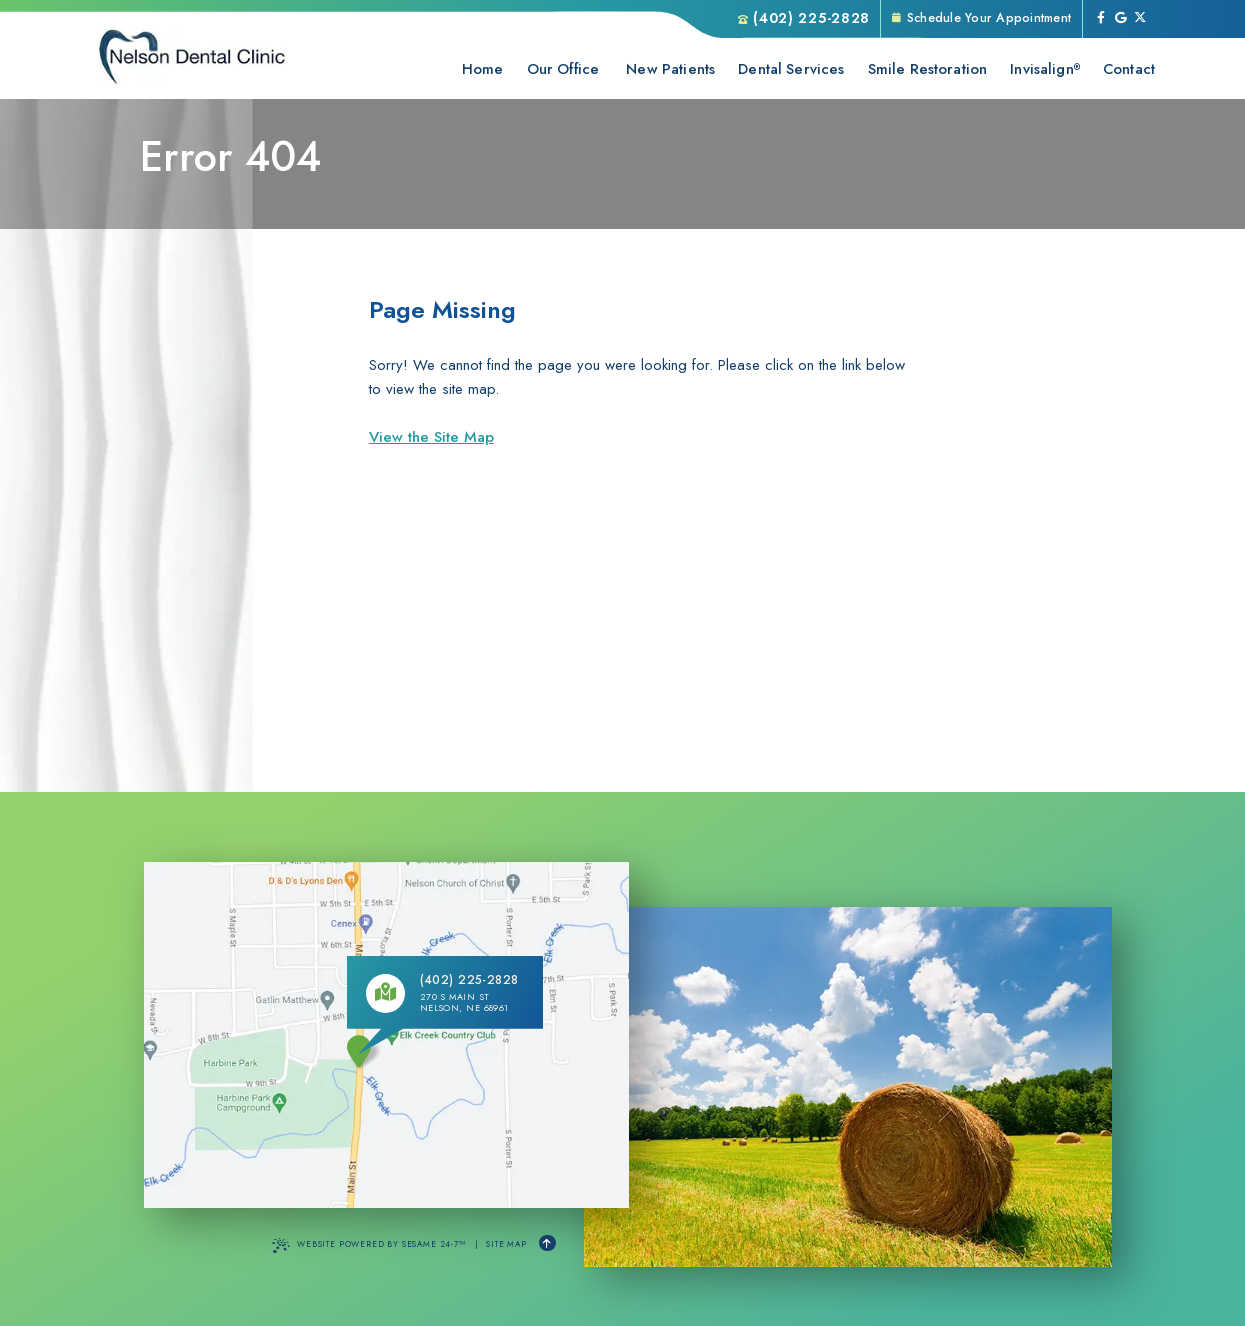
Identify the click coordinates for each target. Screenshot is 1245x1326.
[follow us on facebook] (1101, 19)
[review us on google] (1121, 19)
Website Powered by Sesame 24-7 (369, 1245)
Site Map (506, 1244)
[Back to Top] (547, 1243)
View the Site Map (431, 437)
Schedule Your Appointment (981, 18)
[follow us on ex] (1140, 19)
